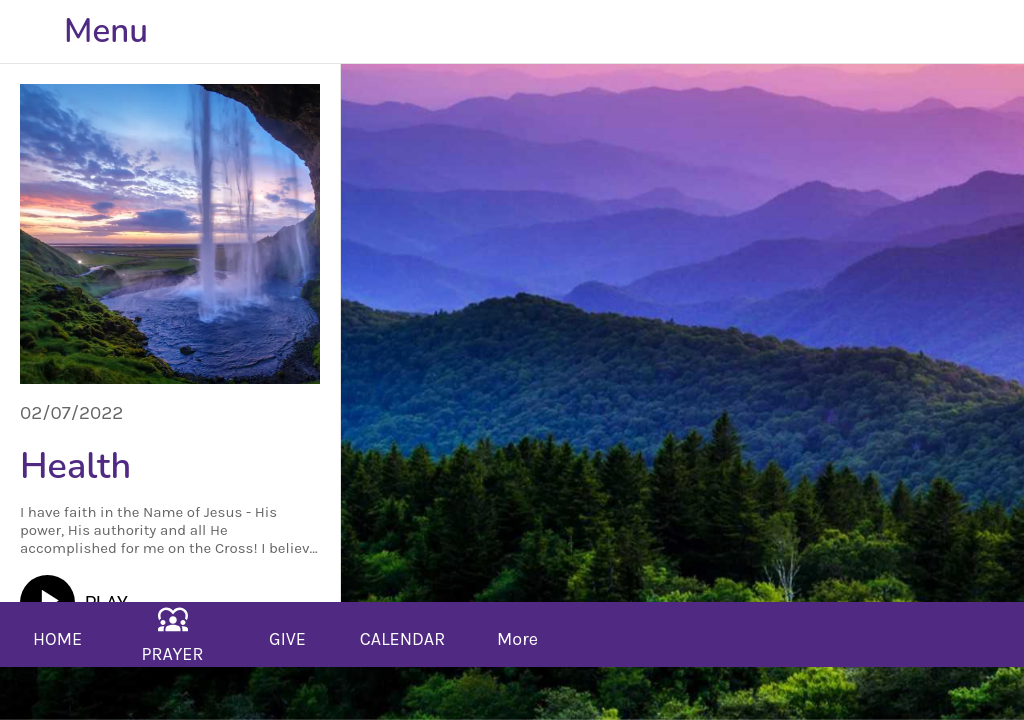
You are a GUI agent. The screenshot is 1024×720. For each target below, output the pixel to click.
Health (75, 466)
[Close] (32, 32)
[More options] (517, 634)
